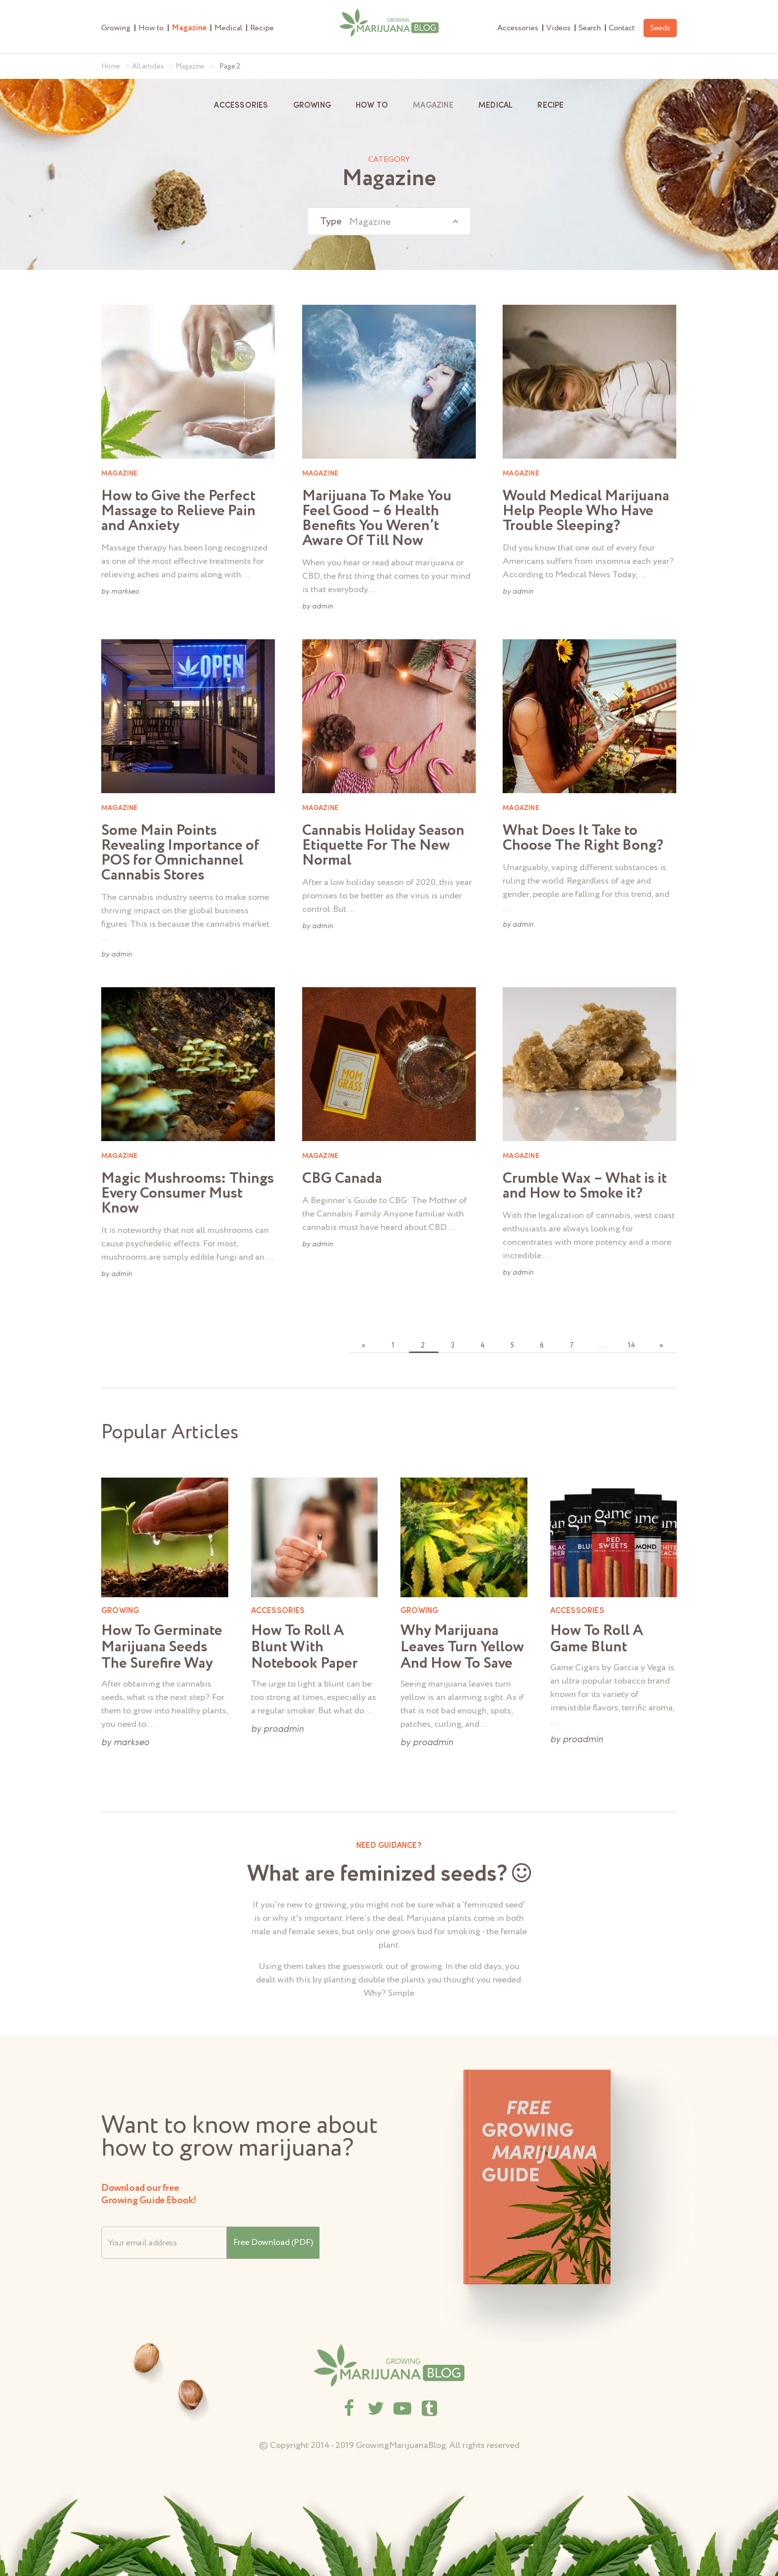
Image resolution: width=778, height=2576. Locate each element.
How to (151, 28)
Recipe (262, 28)
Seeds (660, 28)
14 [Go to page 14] (631, 1346)
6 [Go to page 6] (542, 1346)
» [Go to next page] (661, 1346)
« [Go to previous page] (363, 1346)
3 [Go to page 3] (452, 1346)
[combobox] (389, 221)
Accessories (517, 28)
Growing (115, 28)
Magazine (189, 28)
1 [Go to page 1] (392, 1346)
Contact (622, 28)
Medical (228, 28)
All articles (148, 66)
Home (110, 66)
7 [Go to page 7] (572, 1346)
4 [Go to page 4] (482, 1346)
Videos (558, 28)
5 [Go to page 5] (512, 1346)
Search (590, 28)
